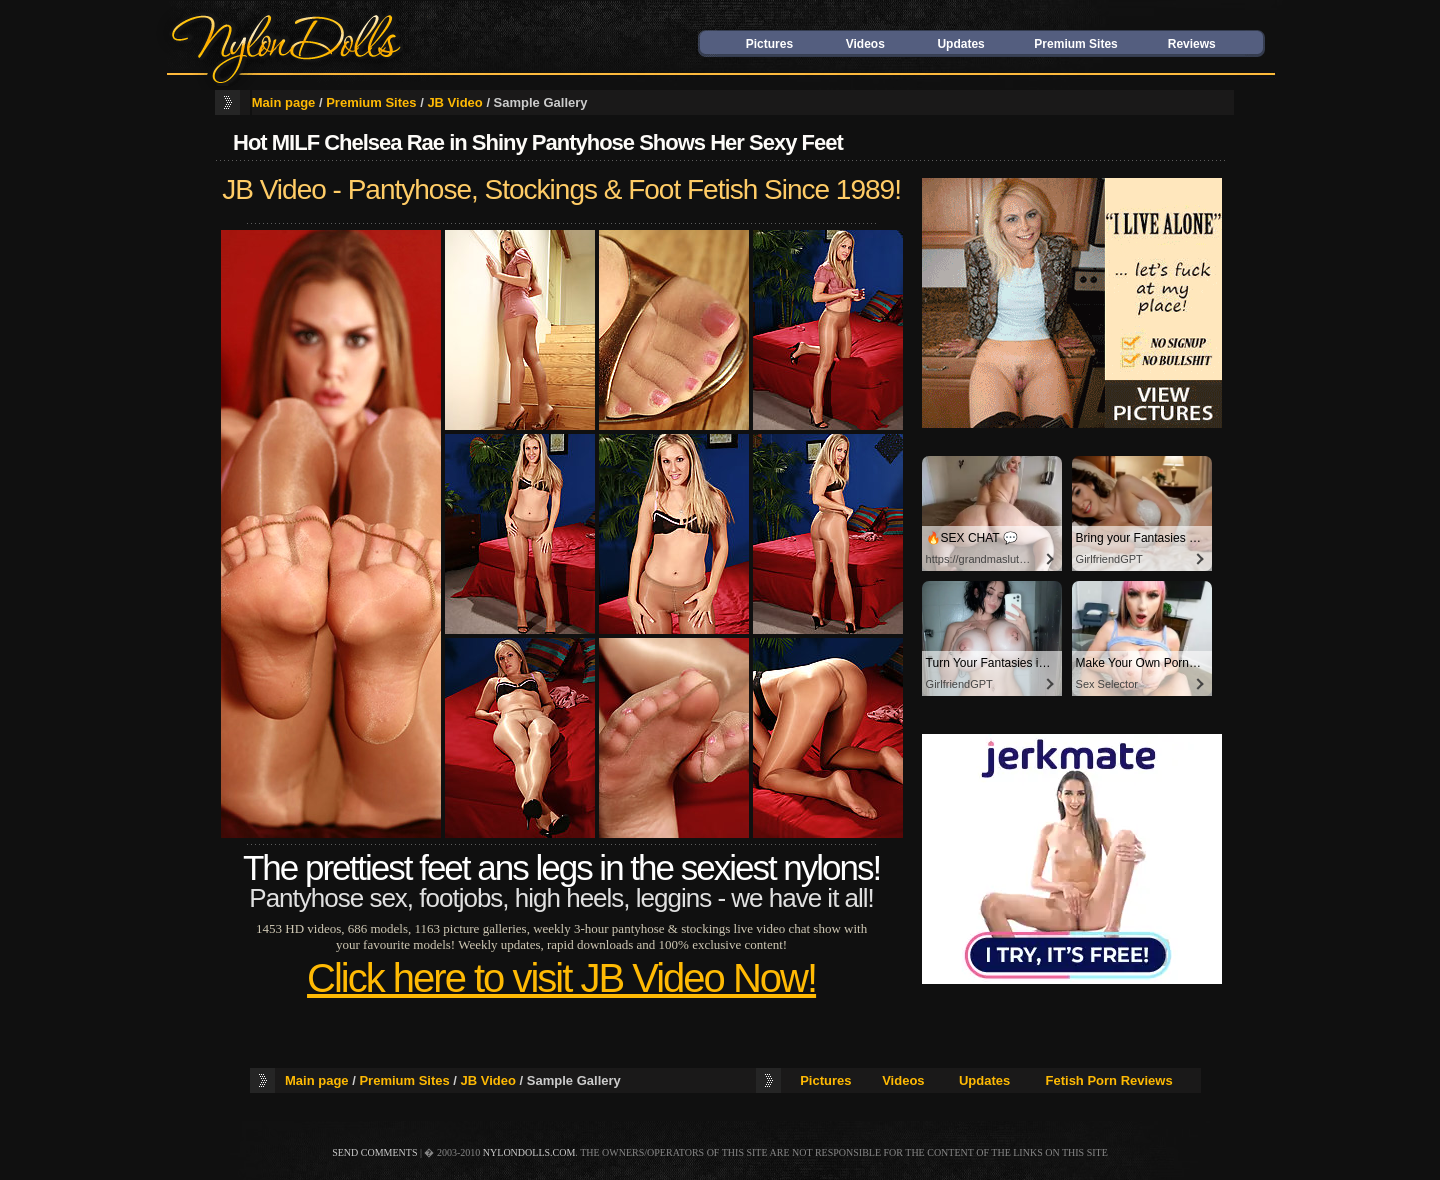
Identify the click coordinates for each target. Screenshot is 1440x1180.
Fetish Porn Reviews (1109, 1080)
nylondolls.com (529, 1152)
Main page (284, 102)
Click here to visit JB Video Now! (561, 978)
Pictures (769, 44)
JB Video (454, 102)
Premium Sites (1075, 44)
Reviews (1192, 44)
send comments (374, 1152)
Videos (865, 44)
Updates (960, 44)
